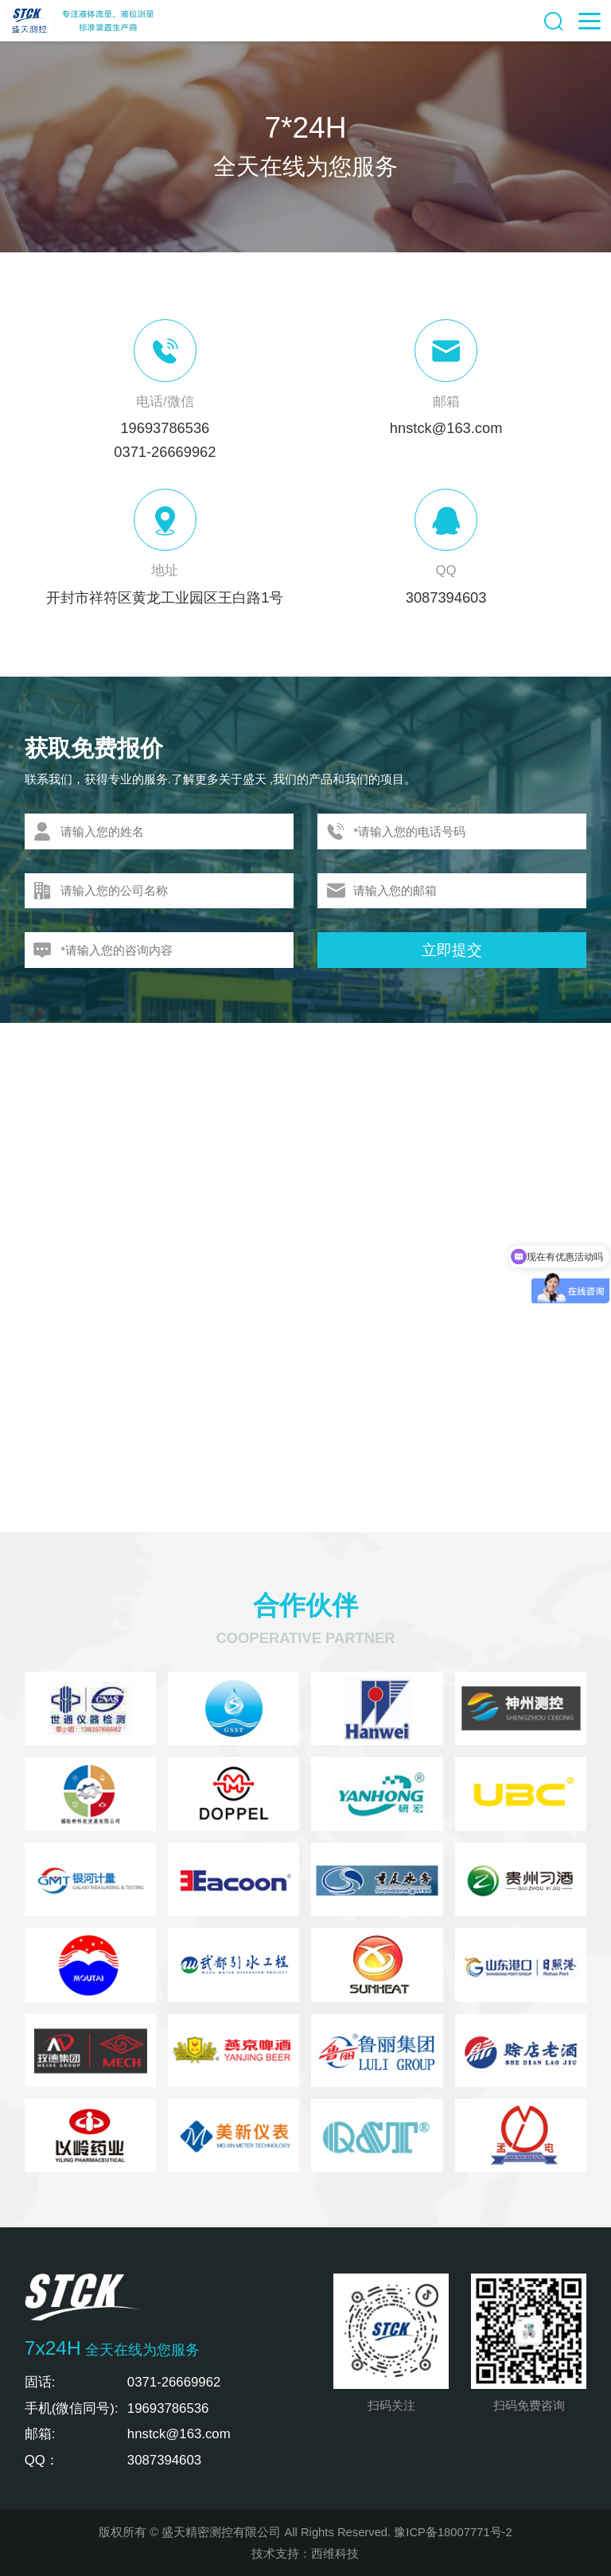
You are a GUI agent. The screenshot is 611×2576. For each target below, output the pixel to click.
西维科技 (335, 2553)
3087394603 (446, 597)
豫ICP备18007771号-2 (453, 2532)
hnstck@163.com (446, 428)
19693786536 (164, 428)
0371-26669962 (165, 451)
